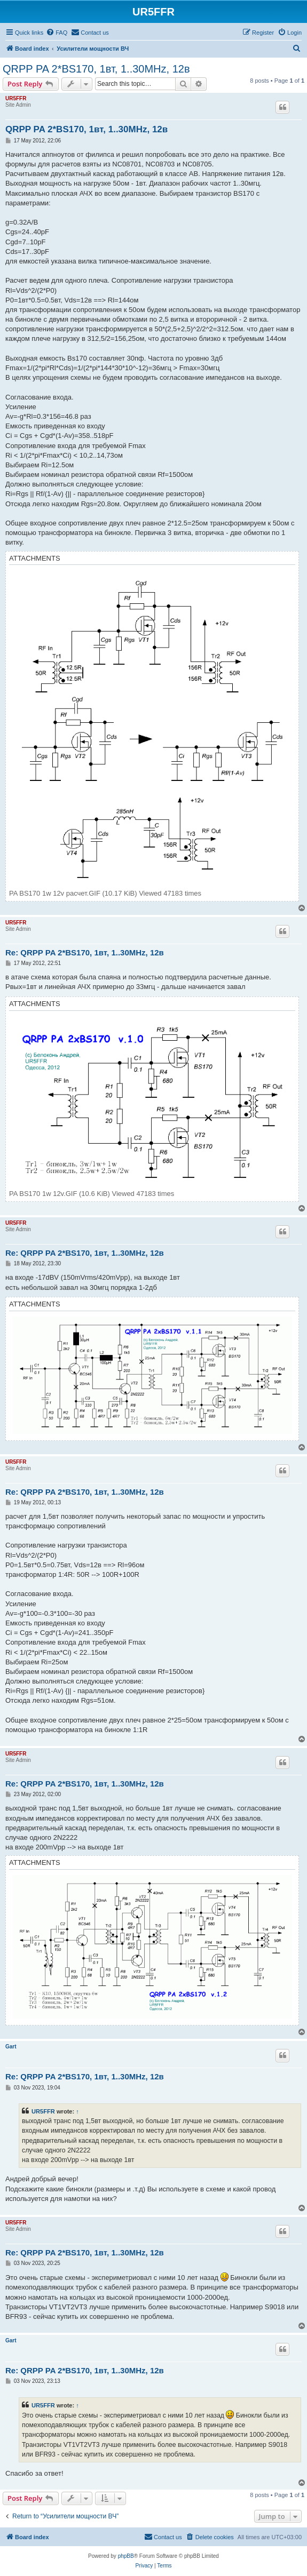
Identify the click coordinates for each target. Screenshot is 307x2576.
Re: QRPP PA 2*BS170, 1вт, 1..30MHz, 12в (84, 952)
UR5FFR (15, 98)
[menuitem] (56, 32)
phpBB (126, 2556)
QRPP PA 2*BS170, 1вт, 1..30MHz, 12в (96, 69)
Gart (11, 2046)
